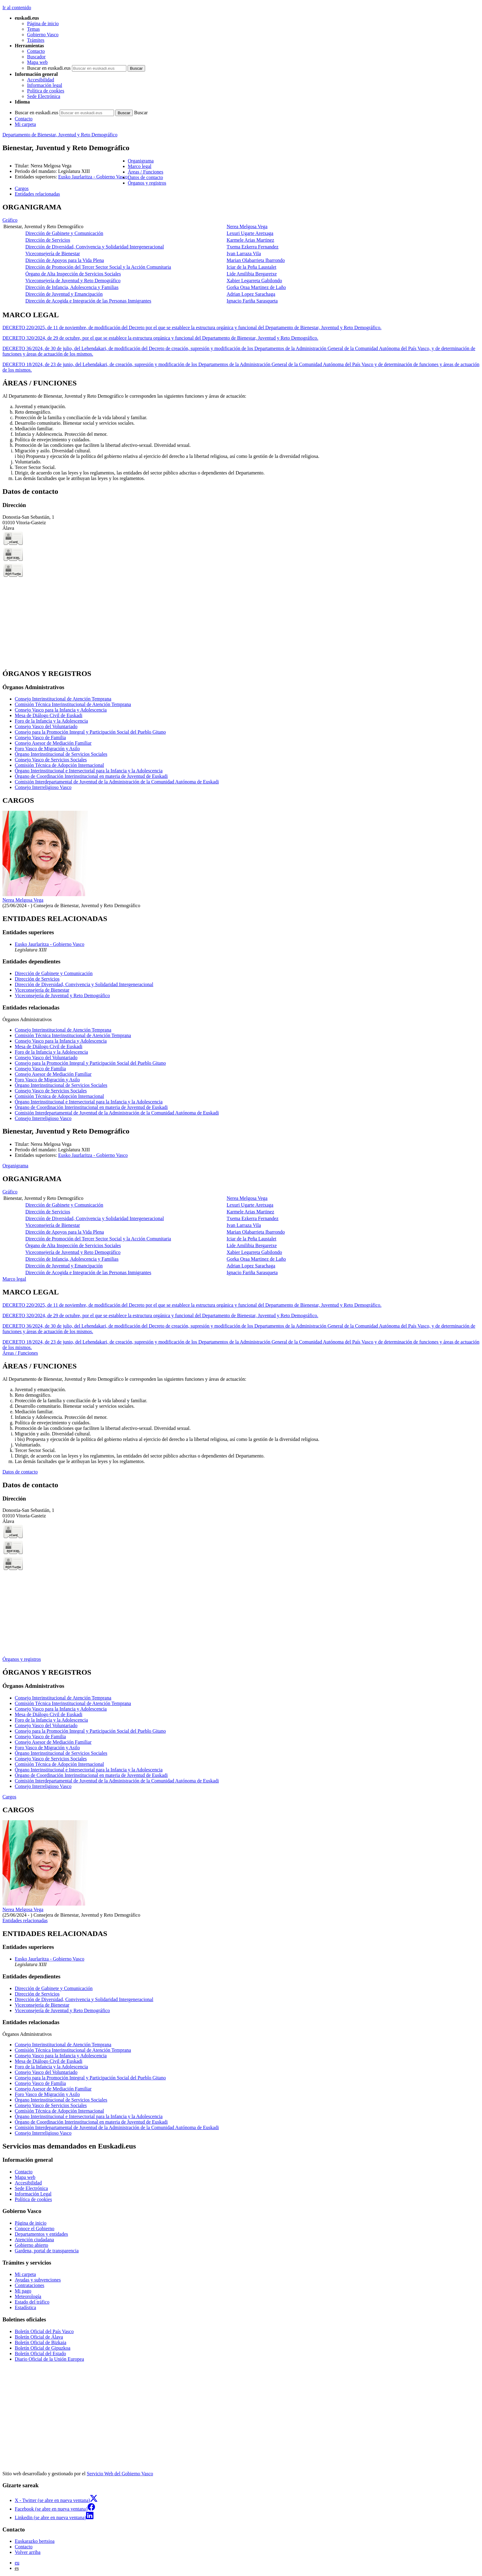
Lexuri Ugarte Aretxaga (250, 233)
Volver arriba (28, 2552)
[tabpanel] (241, 254)
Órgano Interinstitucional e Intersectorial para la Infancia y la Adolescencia (89, 770)
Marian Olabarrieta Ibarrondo (256, 260)
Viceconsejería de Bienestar (52, 253)
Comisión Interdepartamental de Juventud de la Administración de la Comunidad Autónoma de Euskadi (117, 781)
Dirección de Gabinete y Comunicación (64, 233)
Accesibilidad (40, 79)
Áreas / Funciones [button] (146, 171)
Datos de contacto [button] (145, 177)
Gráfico (10, 220)
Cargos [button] (22, 188)
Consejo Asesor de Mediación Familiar (53, 743)
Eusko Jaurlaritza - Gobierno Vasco (93, 176)
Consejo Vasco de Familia (40, 737)
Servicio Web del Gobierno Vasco (120, 2473)
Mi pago (23, 2290)
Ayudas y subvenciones (38, 2279)
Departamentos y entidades (41, 2234)
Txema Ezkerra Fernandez (253, 246)
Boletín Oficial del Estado (40, 2353)
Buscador (36, 56)
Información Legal (33, 2193)
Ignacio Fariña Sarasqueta (252, 300)
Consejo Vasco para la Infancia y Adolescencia (61, 709)
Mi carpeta (25, 124)
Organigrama (15, 1165)
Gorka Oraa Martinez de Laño (256, 287)
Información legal (44, 85)
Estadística (25, 2307)
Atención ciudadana (34, 2239)
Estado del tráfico (32, 2302)
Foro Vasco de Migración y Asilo (47, 748)
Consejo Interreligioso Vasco (43, 787)
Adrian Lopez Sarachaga (251, 294)
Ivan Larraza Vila (244, 253)
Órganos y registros (21, 1659)
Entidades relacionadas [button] (37, 194)
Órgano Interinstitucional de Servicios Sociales (61, 754)
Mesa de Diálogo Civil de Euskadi (48, 715)
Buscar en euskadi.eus (49, 68)
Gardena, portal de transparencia (47, 2250)
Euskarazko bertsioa (34, 2541)
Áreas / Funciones (20, 1353)
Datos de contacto (20, 1471)
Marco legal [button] (140, 166)
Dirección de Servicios (47, 240)
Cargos (9, 1796)
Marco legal (14, 1279)
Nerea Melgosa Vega (247, 226)
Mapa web (37, 62)
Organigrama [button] (141, 160)
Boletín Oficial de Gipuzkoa (42, 2348)
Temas (33, 29)
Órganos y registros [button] (147, 182)
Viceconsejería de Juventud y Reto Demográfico (72, 280)
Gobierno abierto (31, 2245)
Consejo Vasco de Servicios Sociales (51, 759)
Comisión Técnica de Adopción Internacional (59, 765)
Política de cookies (45, 90)
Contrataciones (29, 2285)
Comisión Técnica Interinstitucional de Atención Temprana (73, 704)
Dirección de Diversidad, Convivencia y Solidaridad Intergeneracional (94, 246)
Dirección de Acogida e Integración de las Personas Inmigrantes (88, 300)
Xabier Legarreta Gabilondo (254, 280)
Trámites (35, 40)
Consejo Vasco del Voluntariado (46, 726)
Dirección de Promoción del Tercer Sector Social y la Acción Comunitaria (98, 267)
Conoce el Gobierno (34, 2228)
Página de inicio (43, 23)
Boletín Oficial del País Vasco (44, 2331)
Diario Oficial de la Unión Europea (49, 2359)
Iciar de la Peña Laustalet (251, 267)
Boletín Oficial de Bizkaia (40, 2342)
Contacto (36, 51)
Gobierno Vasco (42, 34)
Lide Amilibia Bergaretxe (252, 273)
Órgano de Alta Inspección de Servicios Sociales (73, 273)
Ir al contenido (16, 7)
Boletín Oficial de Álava (39, 2337)
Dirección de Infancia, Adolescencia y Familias (71, 287)
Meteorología (28, 2296)
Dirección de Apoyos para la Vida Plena (64, 260)
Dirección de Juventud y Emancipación (63, 294)
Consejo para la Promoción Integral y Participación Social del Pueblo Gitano (90, 732)
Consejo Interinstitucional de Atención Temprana (63, 698)
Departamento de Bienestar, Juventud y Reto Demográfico (59, 134)
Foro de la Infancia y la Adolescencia (51, 721)
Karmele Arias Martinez (250, 240)
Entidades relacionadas (25, 1920)
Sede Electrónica (43, 96)
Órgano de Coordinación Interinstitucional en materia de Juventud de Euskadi (91, 776)
